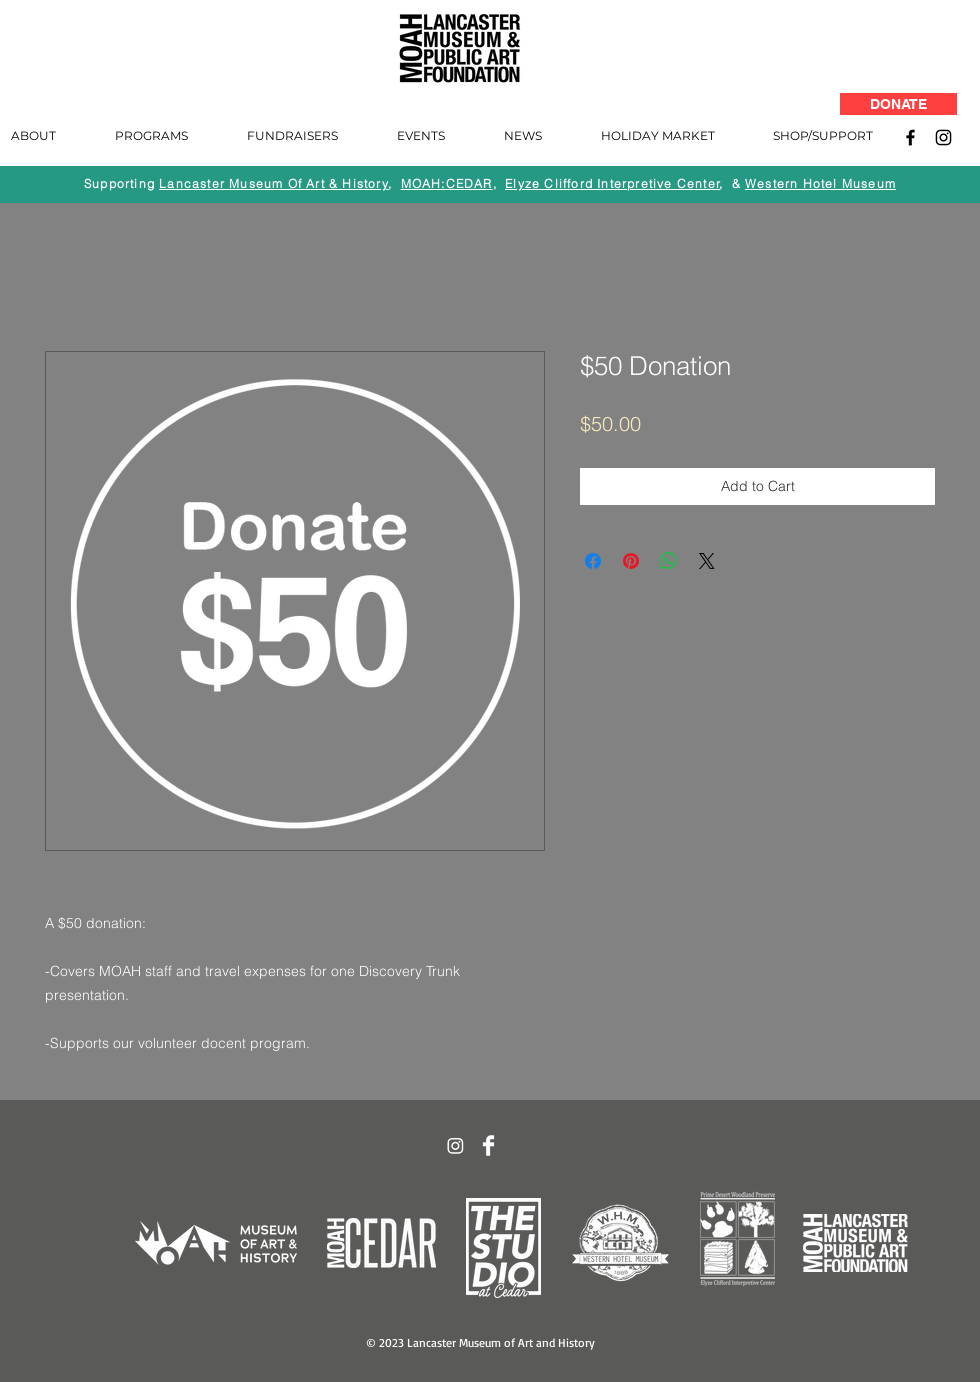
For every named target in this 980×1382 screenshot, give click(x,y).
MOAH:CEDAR (447, 183)
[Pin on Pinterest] (631, 561)
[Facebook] (910, 137)
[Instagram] (943, 137)
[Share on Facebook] (593, 561)
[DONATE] (898, 104)
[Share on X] (707, 561)
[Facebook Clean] (488, 1145)
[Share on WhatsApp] (669, 561)
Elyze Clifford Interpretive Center (612, 183)
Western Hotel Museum (820, 183)
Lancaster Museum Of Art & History (274, 183)
